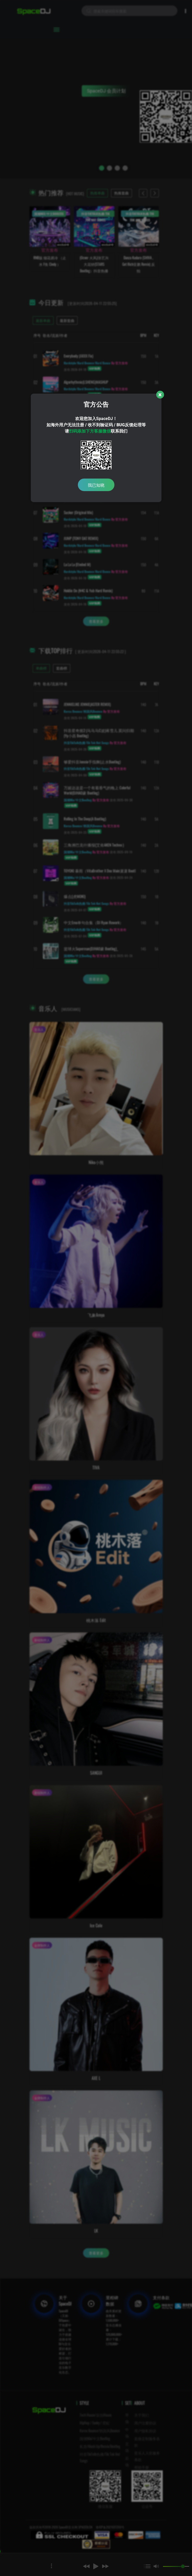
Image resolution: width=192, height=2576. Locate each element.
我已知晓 (96, 485)
